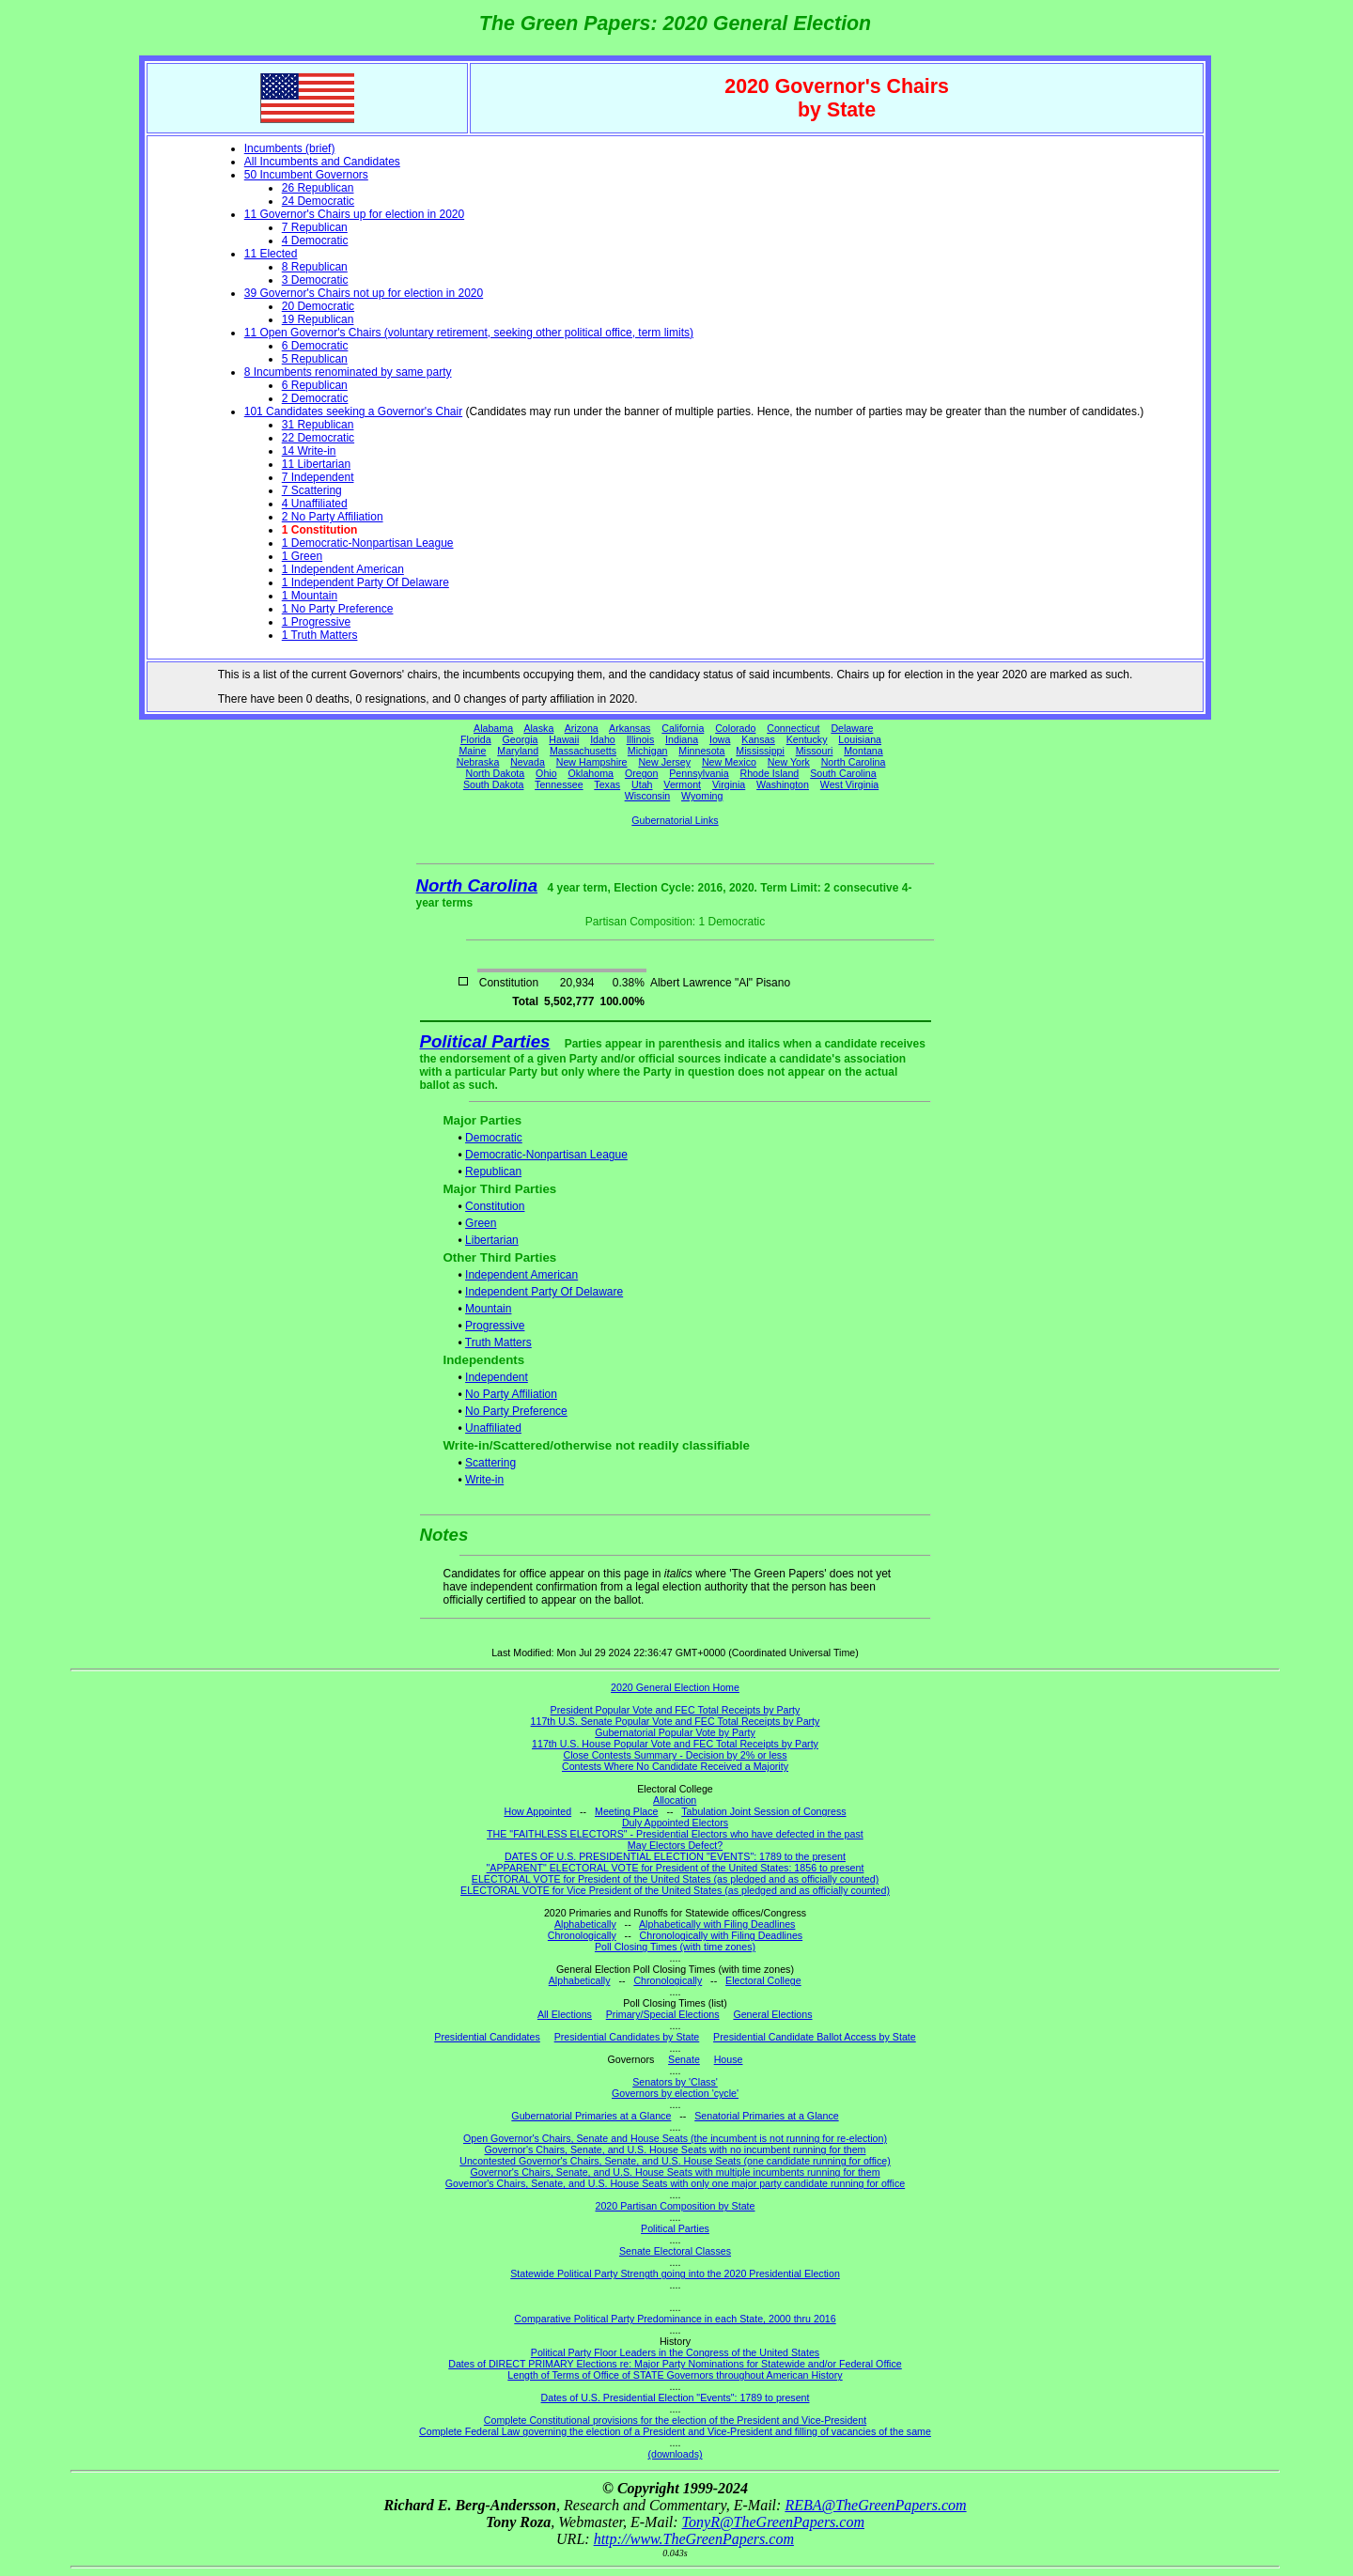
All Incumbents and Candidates (322, 161)
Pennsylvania (698, 773)
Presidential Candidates (487, 2036)
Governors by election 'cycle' (675, 2093)
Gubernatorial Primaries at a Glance (591, 2115)
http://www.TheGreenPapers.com (694, 2539)
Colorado (735, 728)
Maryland (517, 750)
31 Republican (318, 424)
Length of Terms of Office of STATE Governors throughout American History (674, 2375)
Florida (475, 739)
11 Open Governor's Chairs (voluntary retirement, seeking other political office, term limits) (468, 332)
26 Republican (318, 187)
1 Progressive (316, 621)
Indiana (681, 739)
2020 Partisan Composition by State (674, 2205)
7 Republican (315, 227)
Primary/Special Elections (663, 2014)
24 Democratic (318, 201)
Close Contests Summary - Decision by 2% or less (674, 1755)
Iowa (720, 739)
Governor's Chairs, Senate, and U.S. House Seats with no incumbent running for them (675, 2149)
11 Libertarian (316, 464)
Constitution (494, 1206)
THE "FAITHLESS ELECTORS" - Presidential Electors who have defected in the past (675, 1833)
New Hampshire (592, 762)
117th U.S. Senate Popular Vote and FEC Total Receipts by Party (675, 1721)
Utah (642, 784)
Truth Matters (498, 1342)
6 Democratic (315, 345)
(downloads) (674, 2454)
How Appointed (537, 1811)
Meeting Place (627, 1811)
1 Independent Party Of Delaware (365, 582)
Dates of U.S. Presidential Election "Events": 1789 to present (675, 2397)
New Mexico (729, 762)
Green (480, 1223)
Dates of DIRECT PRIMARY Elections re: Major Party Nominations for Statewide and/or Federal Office (675, 2363)
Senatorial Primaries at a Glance (766, 2115)
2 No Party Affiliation (332, 516)
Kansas (758, 739)
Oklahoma (591, 773)
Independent (496, 1377)
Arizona (582, 728)
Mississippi (760, 750)
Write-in (484, 1479)
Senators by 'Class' (675, 2081)
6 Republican (315, 385)
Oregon (642, 773)
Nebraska (478, 762)
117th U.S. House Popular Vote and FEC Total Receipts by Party (675, 1743)
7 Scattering (312, 490)
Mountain (488, 1308)
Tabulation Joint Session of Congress (763, 1811)
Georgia (520, 739)
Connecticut (793, 728)
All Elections (564, 2014)
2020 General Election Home (675, 1687)
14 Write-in (309, 451)
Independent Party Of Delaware (544, 1291)
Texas (607, 784)
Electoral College (763, 1980)
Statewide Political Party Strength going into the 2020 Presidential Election (675, 2273)
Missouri (814, 750)
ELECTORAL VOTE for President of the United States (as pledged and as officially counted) (675, 1879)
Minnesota (701, 750)
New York (789, 762)
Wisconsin (648, 795)
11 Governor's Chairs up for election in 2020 (354, 214)
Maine (472, 750)
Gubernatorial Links (674, 820)
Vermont (682, 784)
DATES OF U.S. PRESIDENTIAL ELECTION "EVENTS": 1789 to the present (675, 1856)
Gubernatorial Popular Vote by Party (675, 1732)
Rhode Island (770, 773)
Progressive (494, 1325)
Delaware (852, 728)
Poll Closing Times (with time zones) (675, 1946)
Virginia (728, 784)
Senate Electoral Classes (675, 2251)
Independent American (521, 1274)
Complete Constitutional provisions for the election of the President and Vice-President (675, 2420)
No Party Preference (516, 1411)
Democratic (493, 1137)
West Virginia (849, 784)
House (728, 2059)
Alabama (493, 728)
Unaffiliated (493, 1428)
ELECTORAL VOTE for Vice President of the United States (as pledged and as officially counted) (675, 1890)
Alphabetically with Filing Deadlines (717, 1924)
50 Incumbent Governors (306, 174)
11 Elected (271, 253)
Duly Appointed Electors (675, 1822)
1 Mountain (309, 595)
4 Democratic (315, 240)
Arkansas (629, 728)
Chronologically (582, 1935)
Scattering (490, 1462)
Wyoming (702, 795)
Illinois (641, 739)
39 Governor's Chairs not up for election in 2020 (363, 293)
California (682, 728)
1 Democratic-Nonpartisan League (368, 543)
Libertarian (492, 1240)
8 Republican (315, 266)
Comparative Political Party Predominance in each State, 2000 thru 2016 (674, 2318)
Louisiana (859, 739)
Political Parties (485, 1041)
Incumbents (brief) (289, 148)
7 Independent (318, 477)
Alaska (538, 728)
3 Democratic (315, 280)
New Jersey (664, 762)
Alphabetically (585, 1924)
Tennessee (559, 784)
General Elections (772, 2014)
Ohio (546, 773)
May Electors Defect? (675, 1845)
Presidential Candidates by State (627, 2036)
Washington (782, 784)
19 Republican (318, 319)
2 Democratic (315, 398)
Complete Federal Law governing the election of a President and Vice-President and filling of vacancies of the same (675, 2431)
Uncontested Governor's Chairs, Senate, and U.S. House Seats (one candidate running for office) (675, 2160)
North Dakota (494, 773)
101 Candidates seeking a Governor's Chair (353, 411)
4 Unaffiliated (315, 503)
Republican (493, 1171)
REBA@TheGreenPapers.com (875, 2505)
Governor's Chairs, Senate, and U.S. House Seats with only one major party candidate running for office (675, 2183)
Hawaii (564, 739)
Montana (863, 750)
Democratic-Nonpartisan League (546, 1154)
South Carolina (843, 773)
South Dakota (493, 784)
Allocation (674, 1800)
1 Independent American (343, 569)
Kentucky (807, 739)
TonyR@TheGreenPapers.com (773, 2522)
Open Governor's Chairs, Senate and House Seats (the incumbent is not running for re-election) (675, 2138)
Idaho (602, 739)
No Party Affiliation (511, 1394)
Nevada (527, 762)
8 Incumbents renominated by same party (348, 372)
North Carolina (853, 762)
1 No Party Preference (338, 608)
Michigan (648, 750)
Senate (684, 2059)
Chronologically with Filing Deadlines (721, 1935)
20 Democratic (318, 306)
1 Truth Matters (320, 635)
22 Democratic (318, 437)
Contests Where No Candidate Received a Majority (675, 1766)
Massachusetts (583, 750)
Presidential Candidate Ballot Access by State (814, 2036)
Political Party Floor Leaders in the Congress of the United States (675, 2352)
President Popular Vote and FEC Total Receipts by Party (676, 1709)
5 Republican (315, 358)
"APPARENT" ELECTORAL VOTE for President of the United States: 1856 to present (675, 1867)
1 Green (302, 556)
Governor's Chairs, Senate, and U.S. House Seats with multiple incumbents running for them (674, 2172)
